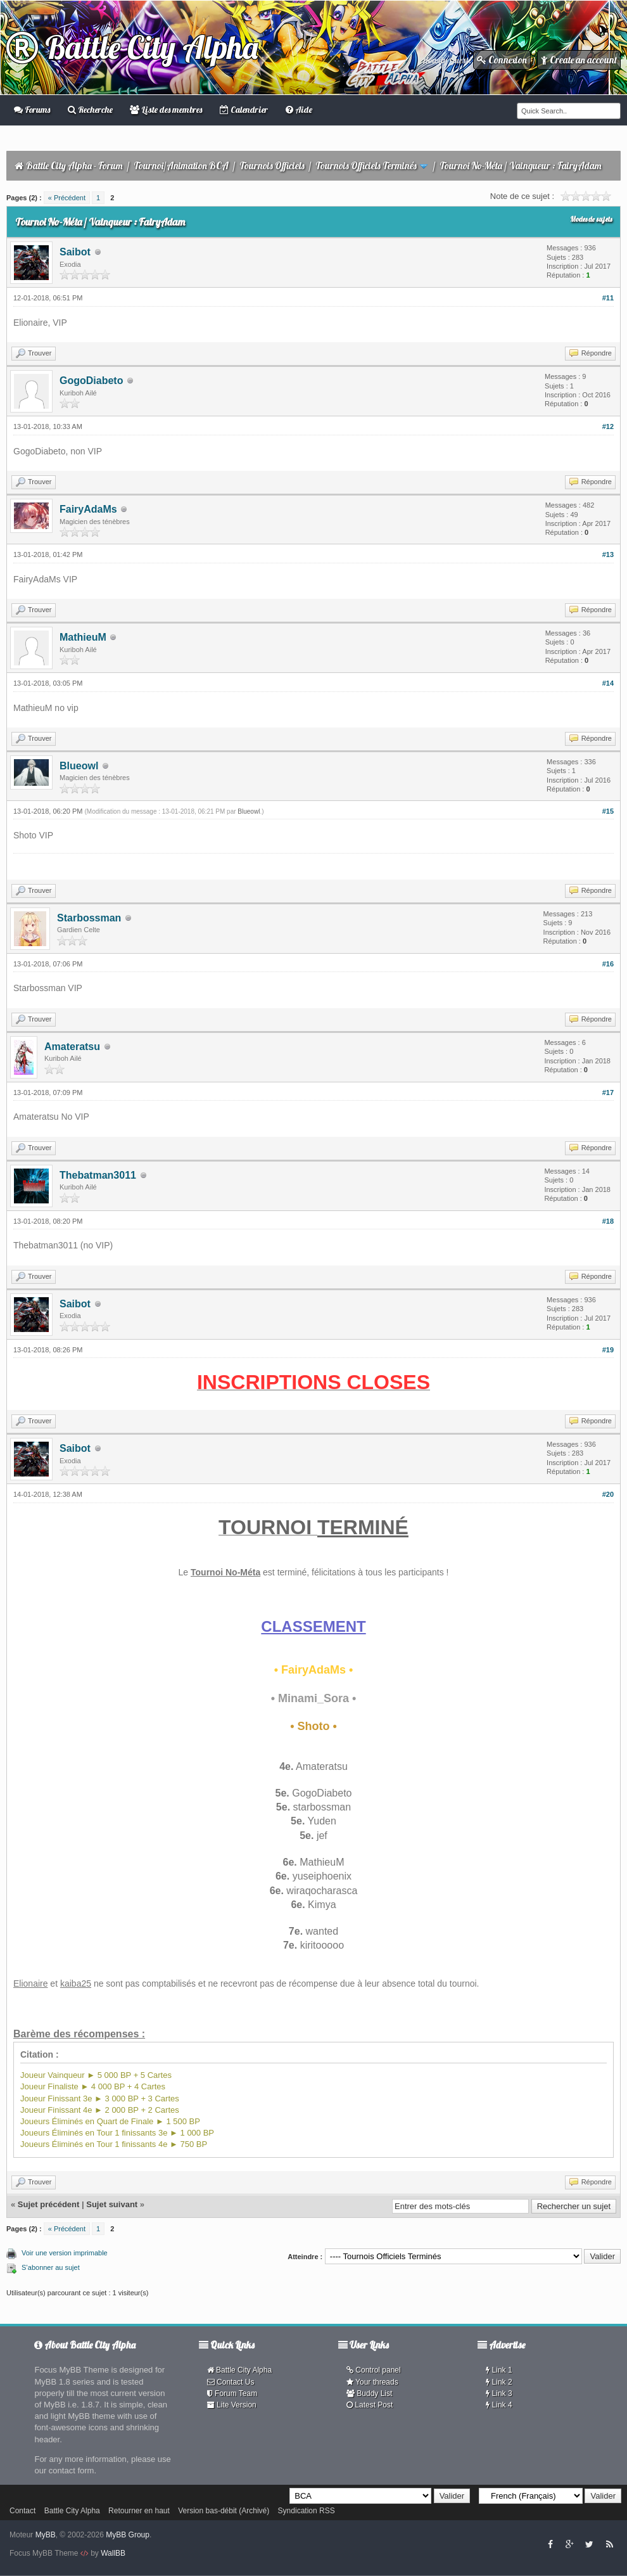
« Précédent (67, 198)
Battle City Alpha (132, 47)
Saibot (75, 252)
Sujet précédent (49, 2204)
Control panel (373, 2370)
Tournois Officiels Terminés (366, 166)
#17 (608, 1092)
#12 (608, 426)
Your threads (372, 2382)
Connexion (502, 60)
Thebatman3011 (98, 1175)
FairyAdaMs (88, 509)
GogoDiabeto (91, 380)
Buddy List (369, 2393)
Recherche (90, 109)
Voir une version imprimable (65, 2253)
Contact (22, 2510)
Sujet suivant (111, 2204)
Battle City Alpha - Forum (74, 166)
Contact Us (231, 2382)
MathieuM (83, 637)
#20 (608, 1494)
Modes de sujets (591, 219)
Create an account (579, 60)
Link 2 (499, 2382)
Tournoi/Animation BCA (181, 166)
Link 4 (499, 2404)
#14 (608, 683)
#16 (608, 964)
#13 (608, 554)
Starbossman (89, 918)
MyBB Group (127, 2534)
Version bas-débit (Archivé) (223, 2510)
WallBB (113, 2553)
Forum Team (232, 2393)
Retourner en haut (139, 2510)
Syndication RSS (306, 2510)
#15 (608, 811)
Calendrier (244, 109)
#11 (608, 298)
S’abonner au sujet (51, 2267)
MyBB (45, 2534)
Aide (299, 109)
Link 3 (499, 2393)
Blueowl (79, 765)
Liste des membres (166, 109)
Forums (32, 109)
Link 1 (499, 2370)
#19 (608, 1350)
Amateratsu (72, 1046)
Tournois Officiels (272, 166)
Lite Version (231, 2404)
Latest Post (369, 2404)
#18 (608, 1221)
